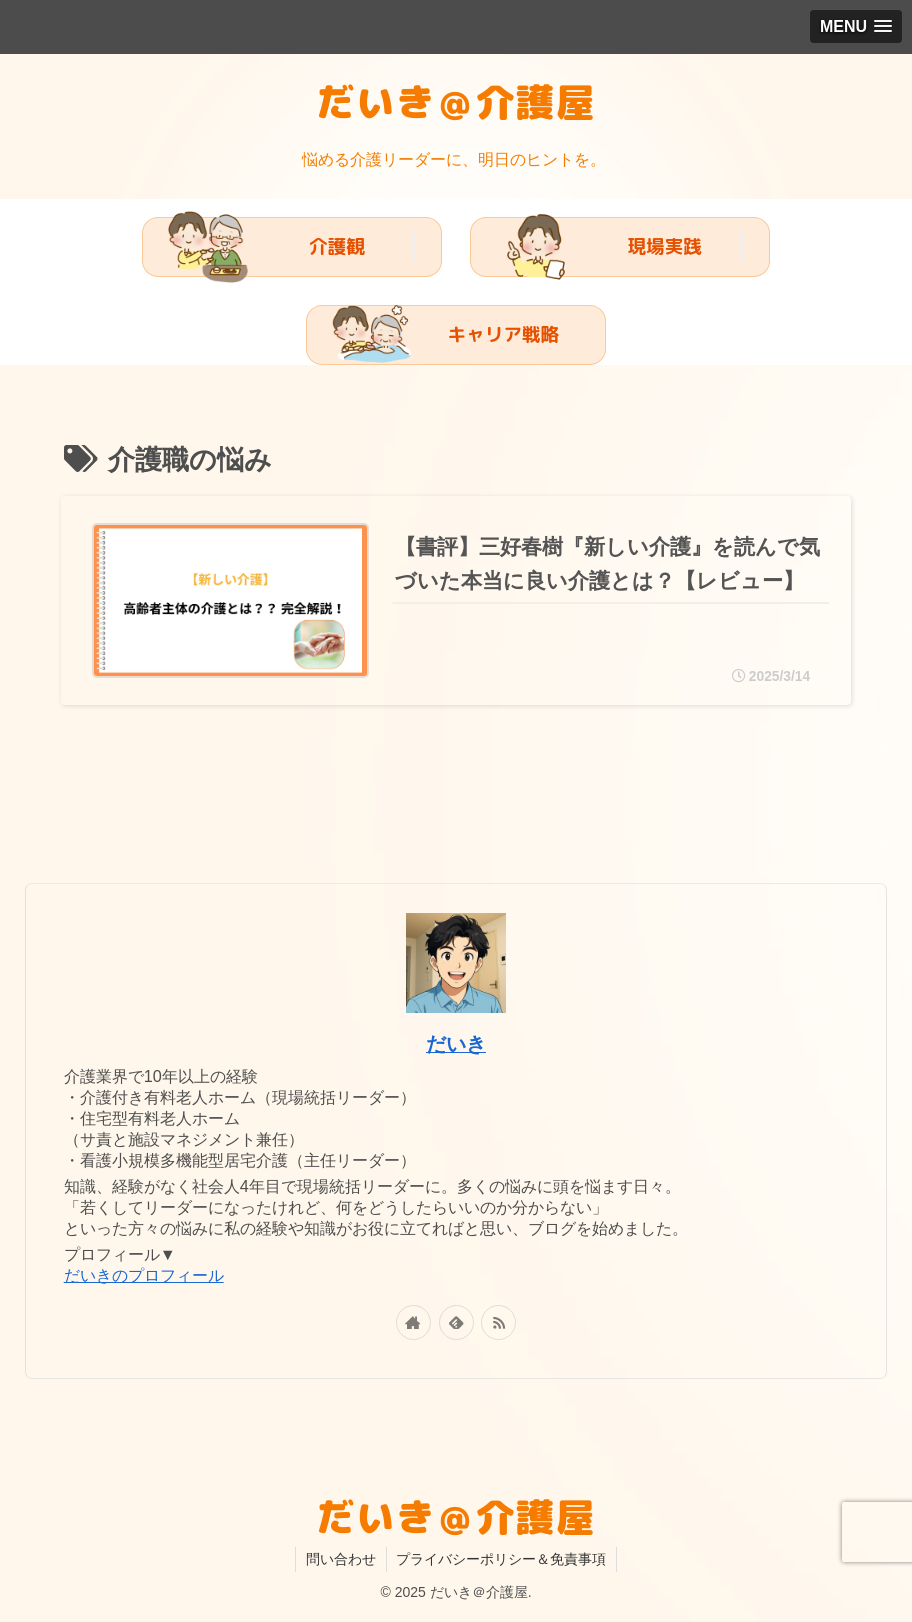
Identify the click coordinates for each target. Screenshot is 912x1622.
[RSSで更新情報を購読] (498, 1322)
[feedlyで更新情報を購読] (456, 1322)
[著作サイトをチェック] (413, 1322)
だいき (456, 1044)
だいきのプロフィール (144, 1275)
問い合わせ (341, 1559)
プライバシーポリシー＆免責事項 (502, 1559)
